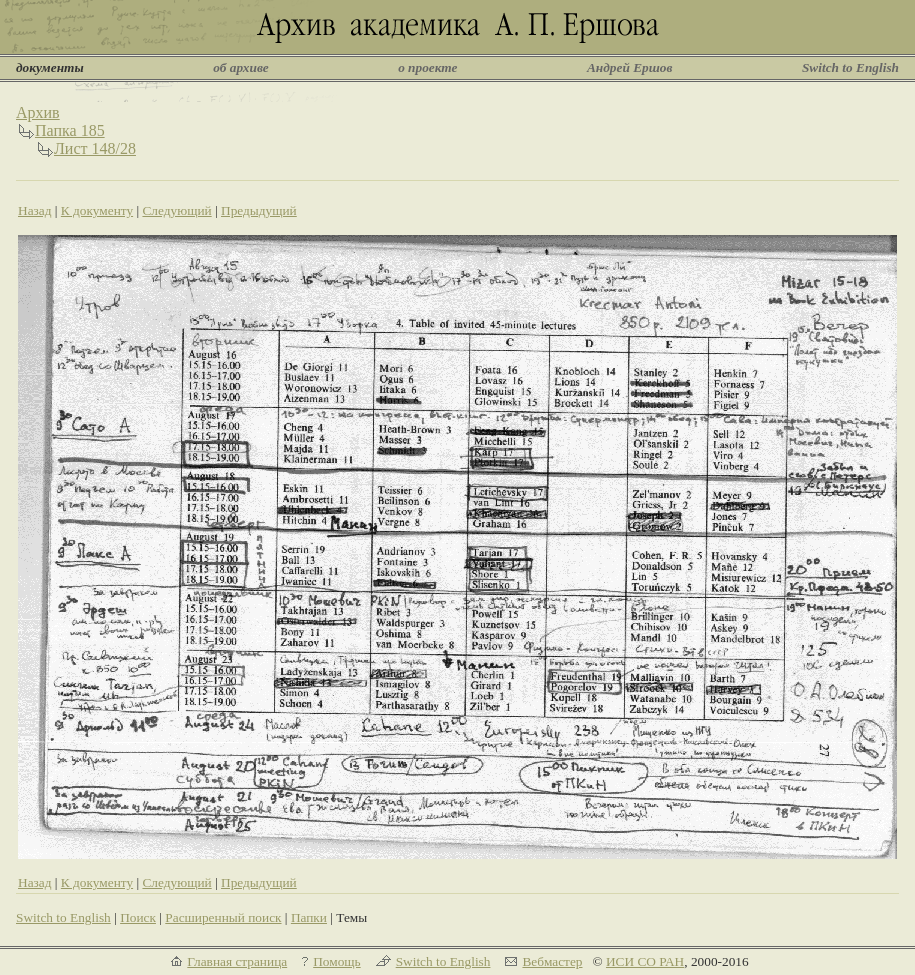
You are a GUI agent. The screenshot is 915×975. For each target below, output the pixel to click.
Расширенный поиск (223, 917)
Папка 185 (70, 130)
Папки (309, 917)
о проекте (427, 67)
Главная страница (237, 961)
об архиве (241, 67)
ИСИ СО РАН (645, 961)
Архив (38, 112)
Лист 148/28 (95, 148)
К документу (97, 210)
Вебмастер (552, 961)
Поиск (138, 917)
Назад (35, 210)
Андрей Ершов (630, 67)
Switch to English (850, 67)
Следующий (176, 210)
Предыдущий (259, 210)
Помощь (336, 961)
